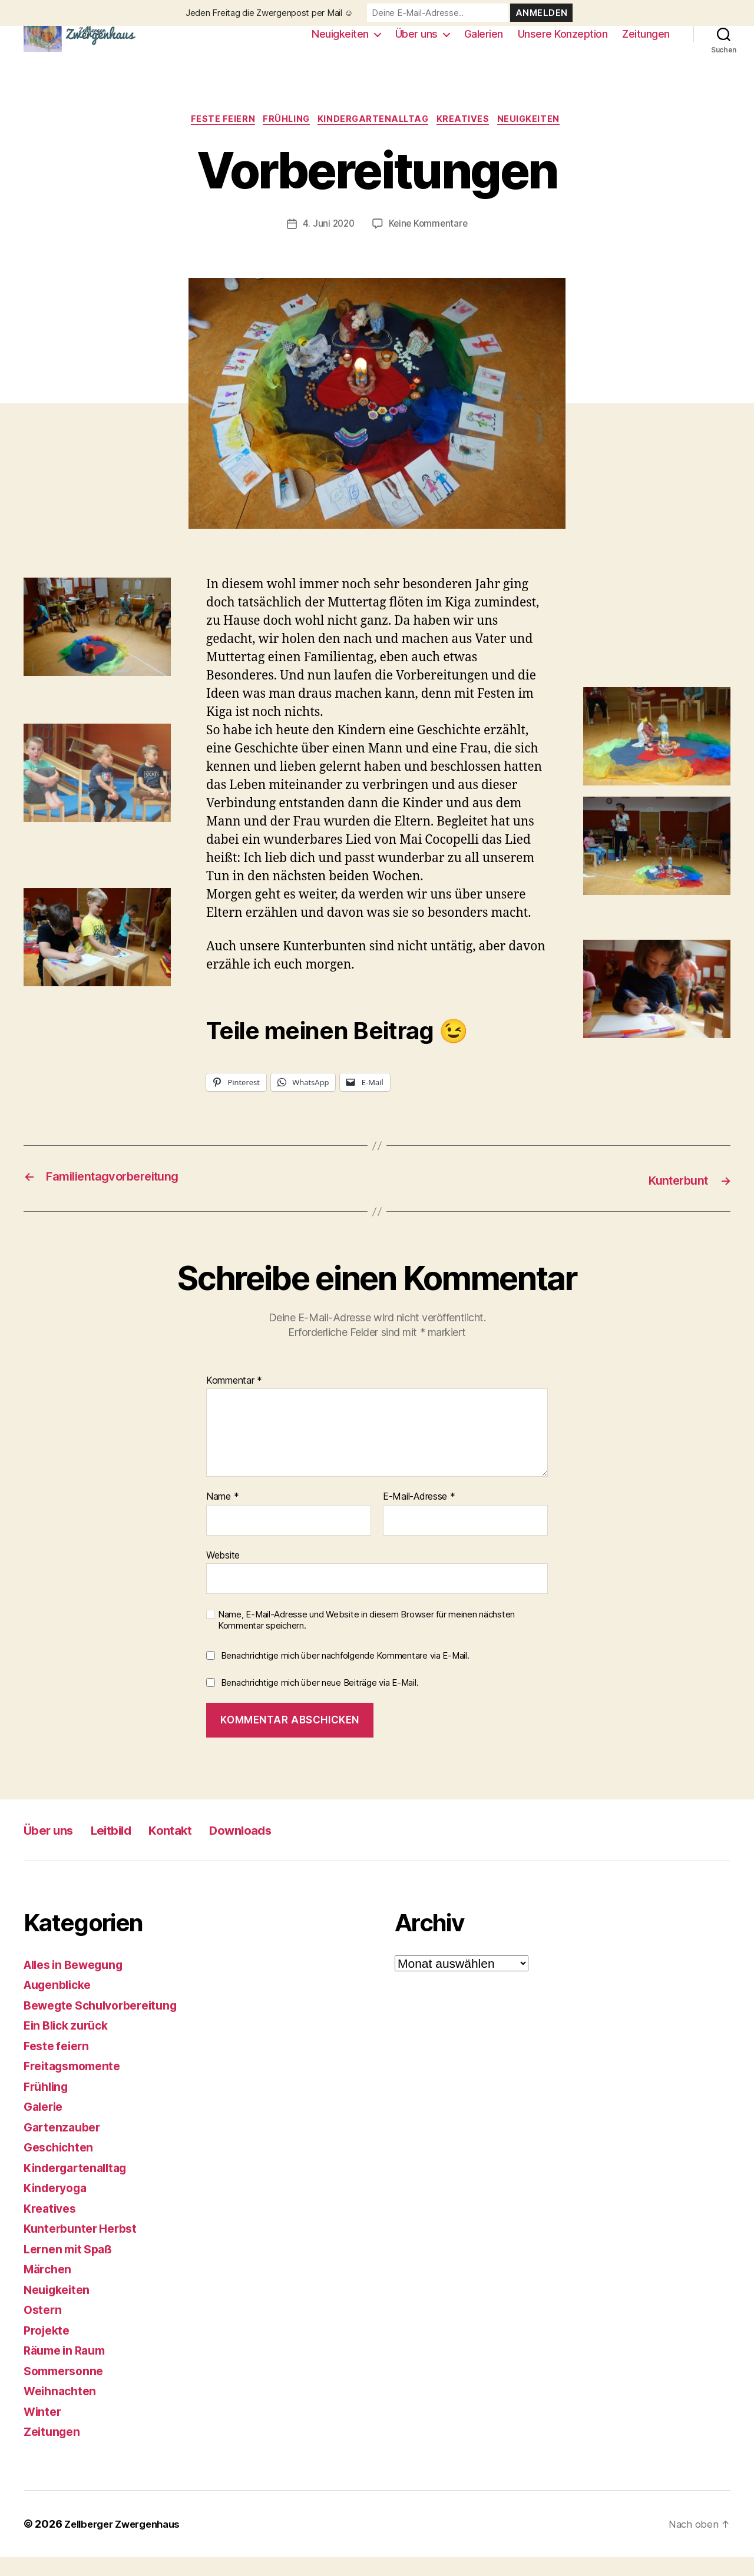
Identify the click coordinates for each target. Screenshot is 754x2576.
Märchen (49, 2287)
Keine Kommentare (429, 243)
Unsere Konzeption (563, 43)
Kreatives (470, 138)
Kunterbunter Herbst (84, 2247)
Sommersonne (67, 2389)
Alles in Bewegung (79, 1983)
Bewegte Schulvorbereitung (107, 2024)
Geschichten (61, 2166)
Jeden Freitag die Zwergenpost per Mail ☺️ (269, 12)
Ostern (44, 2328)
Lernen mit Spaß (72, 2267)
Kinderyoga (58, 2206)
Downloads (274, 1848)
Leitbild (125, 1848)
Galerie (45, 2125)
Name (222, 1515)
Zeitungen (646, 43)
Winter (44, 2430)
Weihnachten (62, 2409)
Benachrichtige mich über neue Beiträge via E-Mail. (320, 1700)
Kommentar (234, 1399)
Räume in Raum (68, 2369)
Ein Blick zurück (70, 2044)
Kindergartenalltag (375, 138)
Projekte (49, 2349)
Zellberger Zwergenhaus (127, 2543)
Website (223, 1573)
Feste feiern (215, 138)
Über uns (416, 43)
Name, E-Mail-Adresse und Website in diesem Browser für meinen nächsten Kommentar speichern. (366, 1639)
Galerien (483, 43)
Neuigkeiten (340, 43)
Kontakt (193, 1848)
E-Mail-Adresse (419, 1515)
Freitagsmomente (76, 2084)
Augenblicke (61, 2003)
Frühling (283, 138)
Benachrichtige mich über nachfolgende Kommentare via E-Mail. (345, 1673)
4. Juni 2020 (327, 243)
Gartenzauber (64, 2146)
